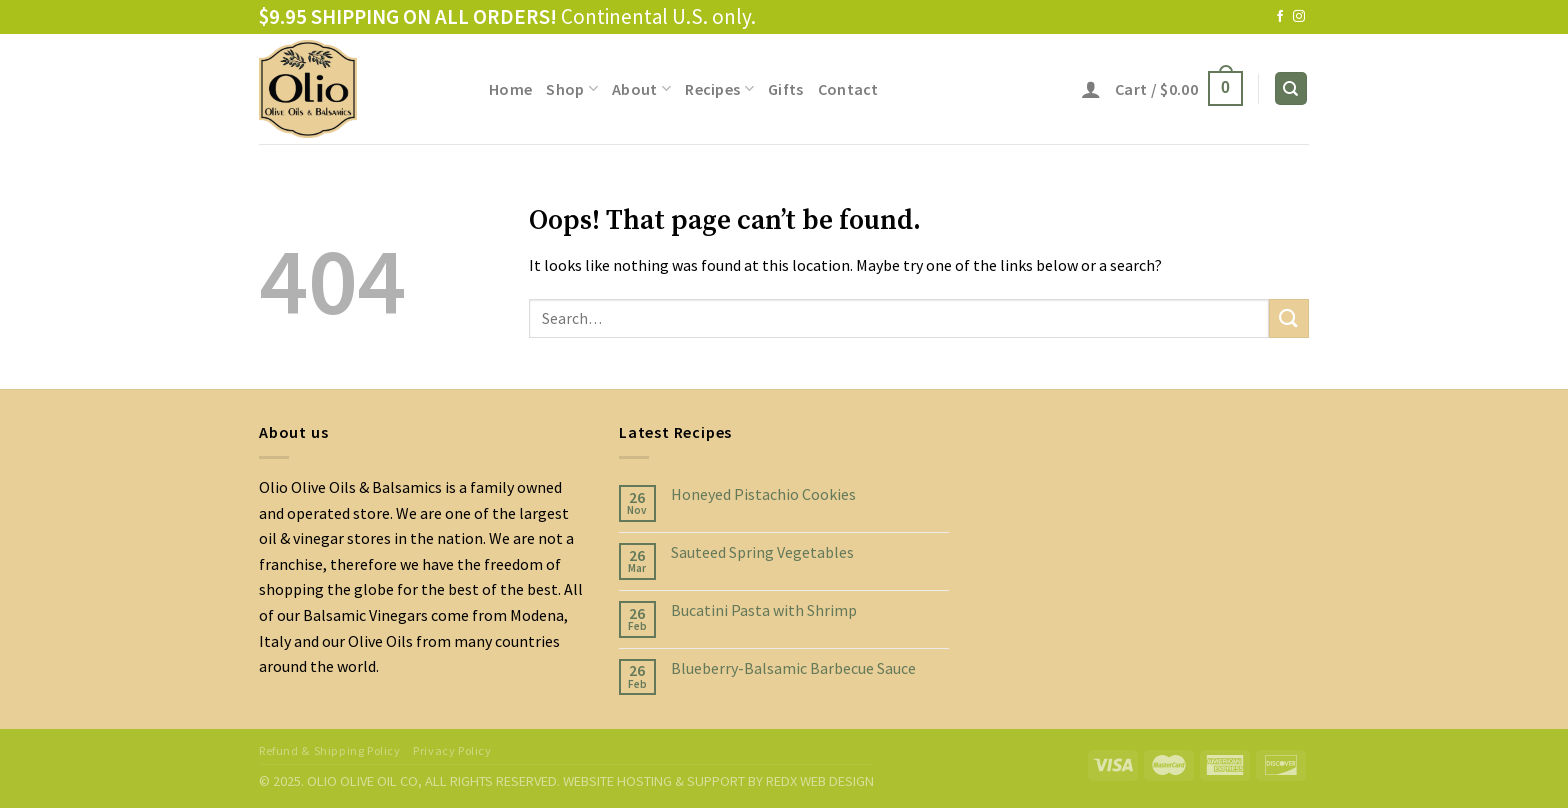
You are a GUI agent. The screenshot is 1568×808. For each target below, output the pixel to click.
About (641, 89)
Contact (848, 89)
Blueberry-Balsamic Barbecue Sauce (793, 668)
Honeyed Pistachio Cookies (763, 494)
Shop (572, 89)
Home (510, 89)
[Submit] (1289, 318)
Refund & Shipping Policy (330, 750)
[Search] (1291, 88)
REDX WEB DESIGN (820, 781)
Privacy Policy (452, 750)
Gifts (786, 89)
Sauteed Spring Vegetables (762, 552)
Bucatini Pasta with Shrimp (764, 610)
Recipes (719, 89)
